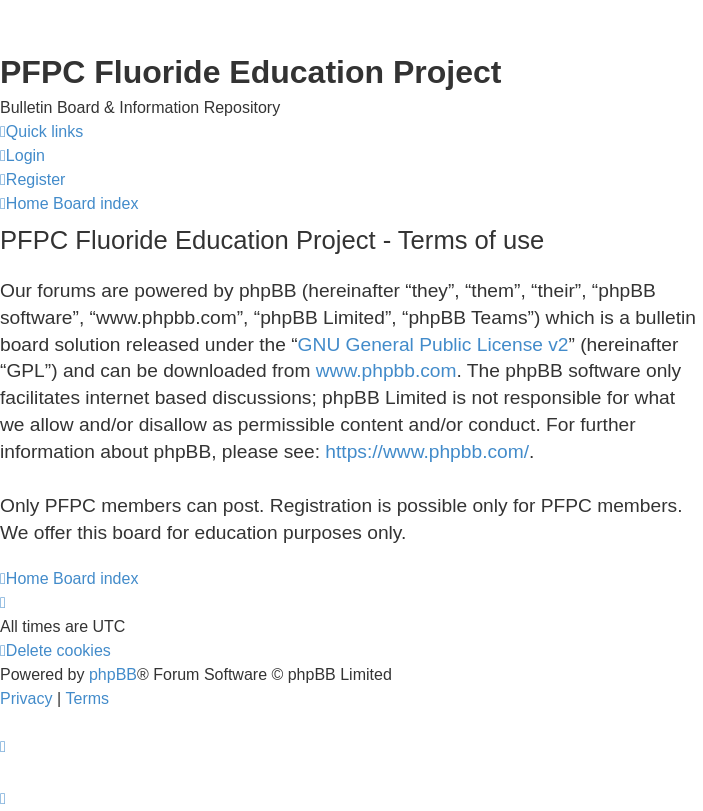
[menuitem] (22, 156)
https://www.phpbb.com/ (427, 451)
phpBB (113, 674)
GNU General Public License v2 (433, 344)
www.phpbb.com (386, 370)
